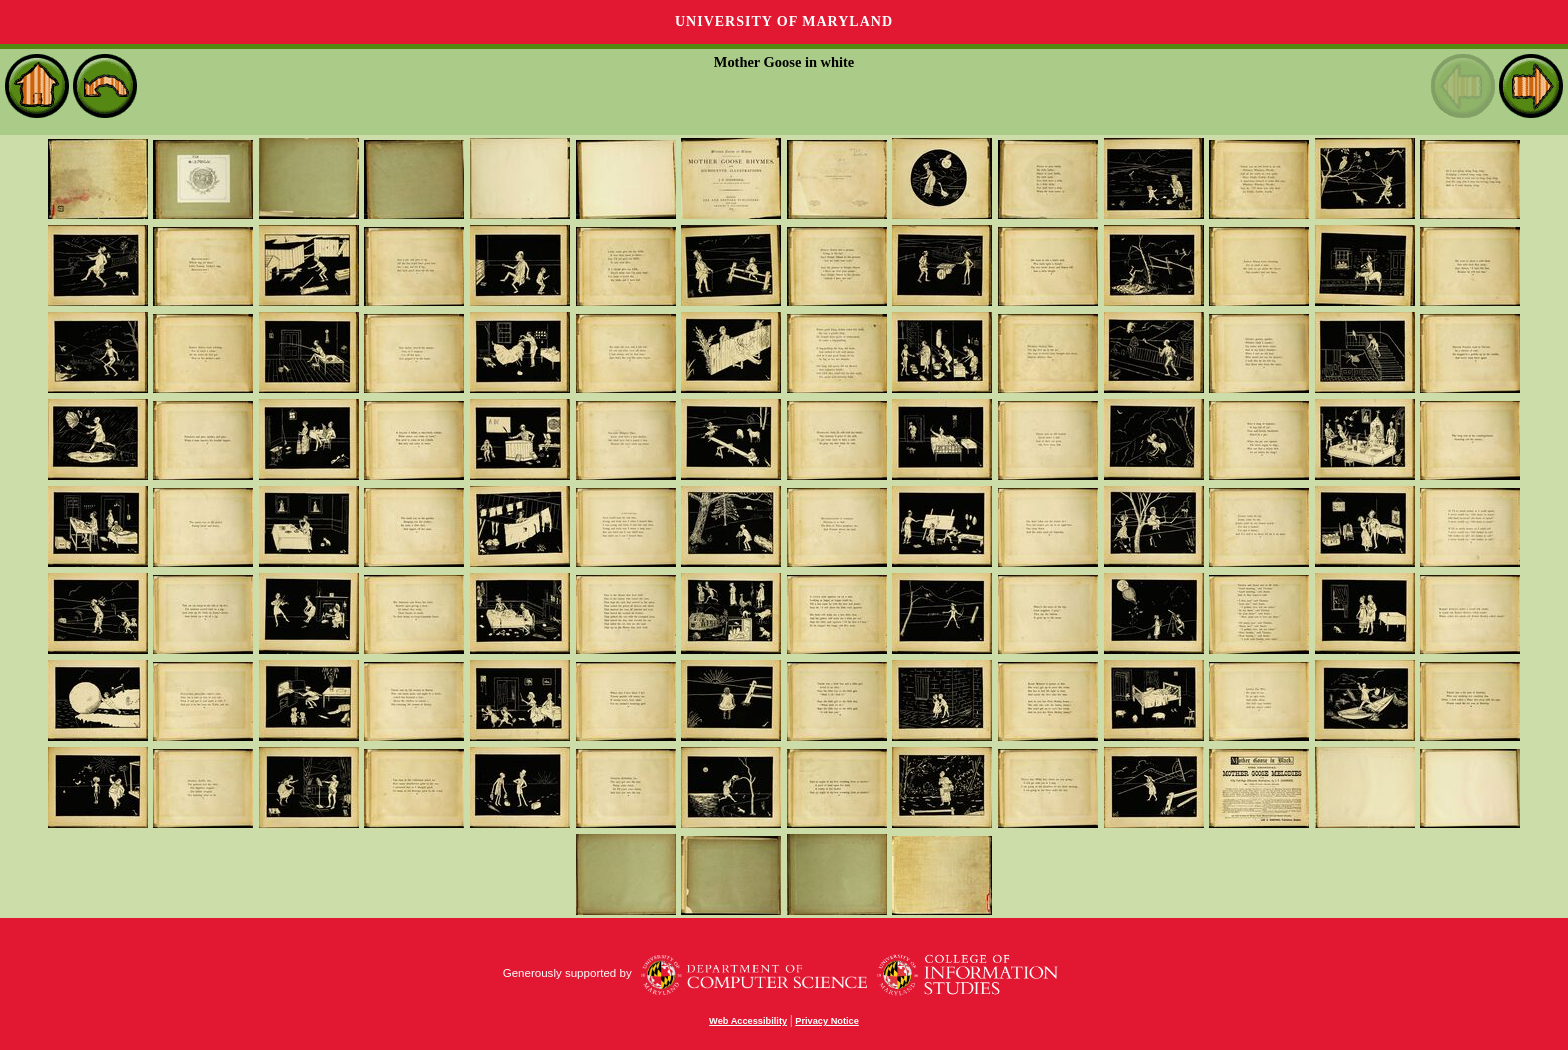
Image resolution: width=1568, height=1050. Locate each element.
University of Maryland (784, 21)
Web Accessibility (748, 1021)
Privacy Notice (827, 1021)
